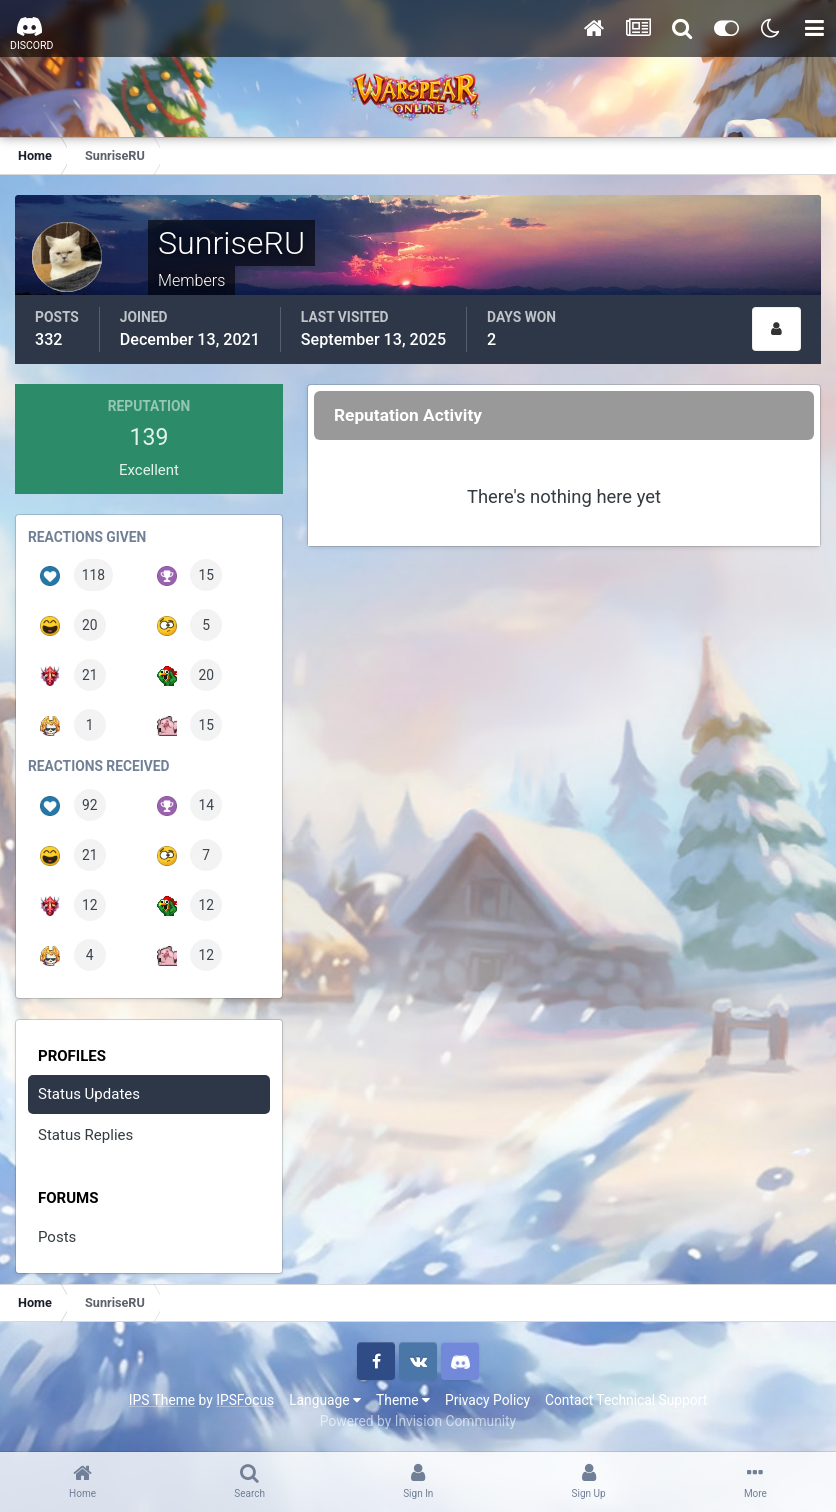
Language (325, 1400)
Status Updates (89, 1094)
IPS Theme (162, 1400)
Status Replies (85, 1135)
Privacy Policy (487, 1400)
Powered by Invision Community (418, 1421)
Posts (57, 1237)
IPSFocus (245, 1400)
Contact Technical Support (626, 1400)
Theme (403, 1400)
